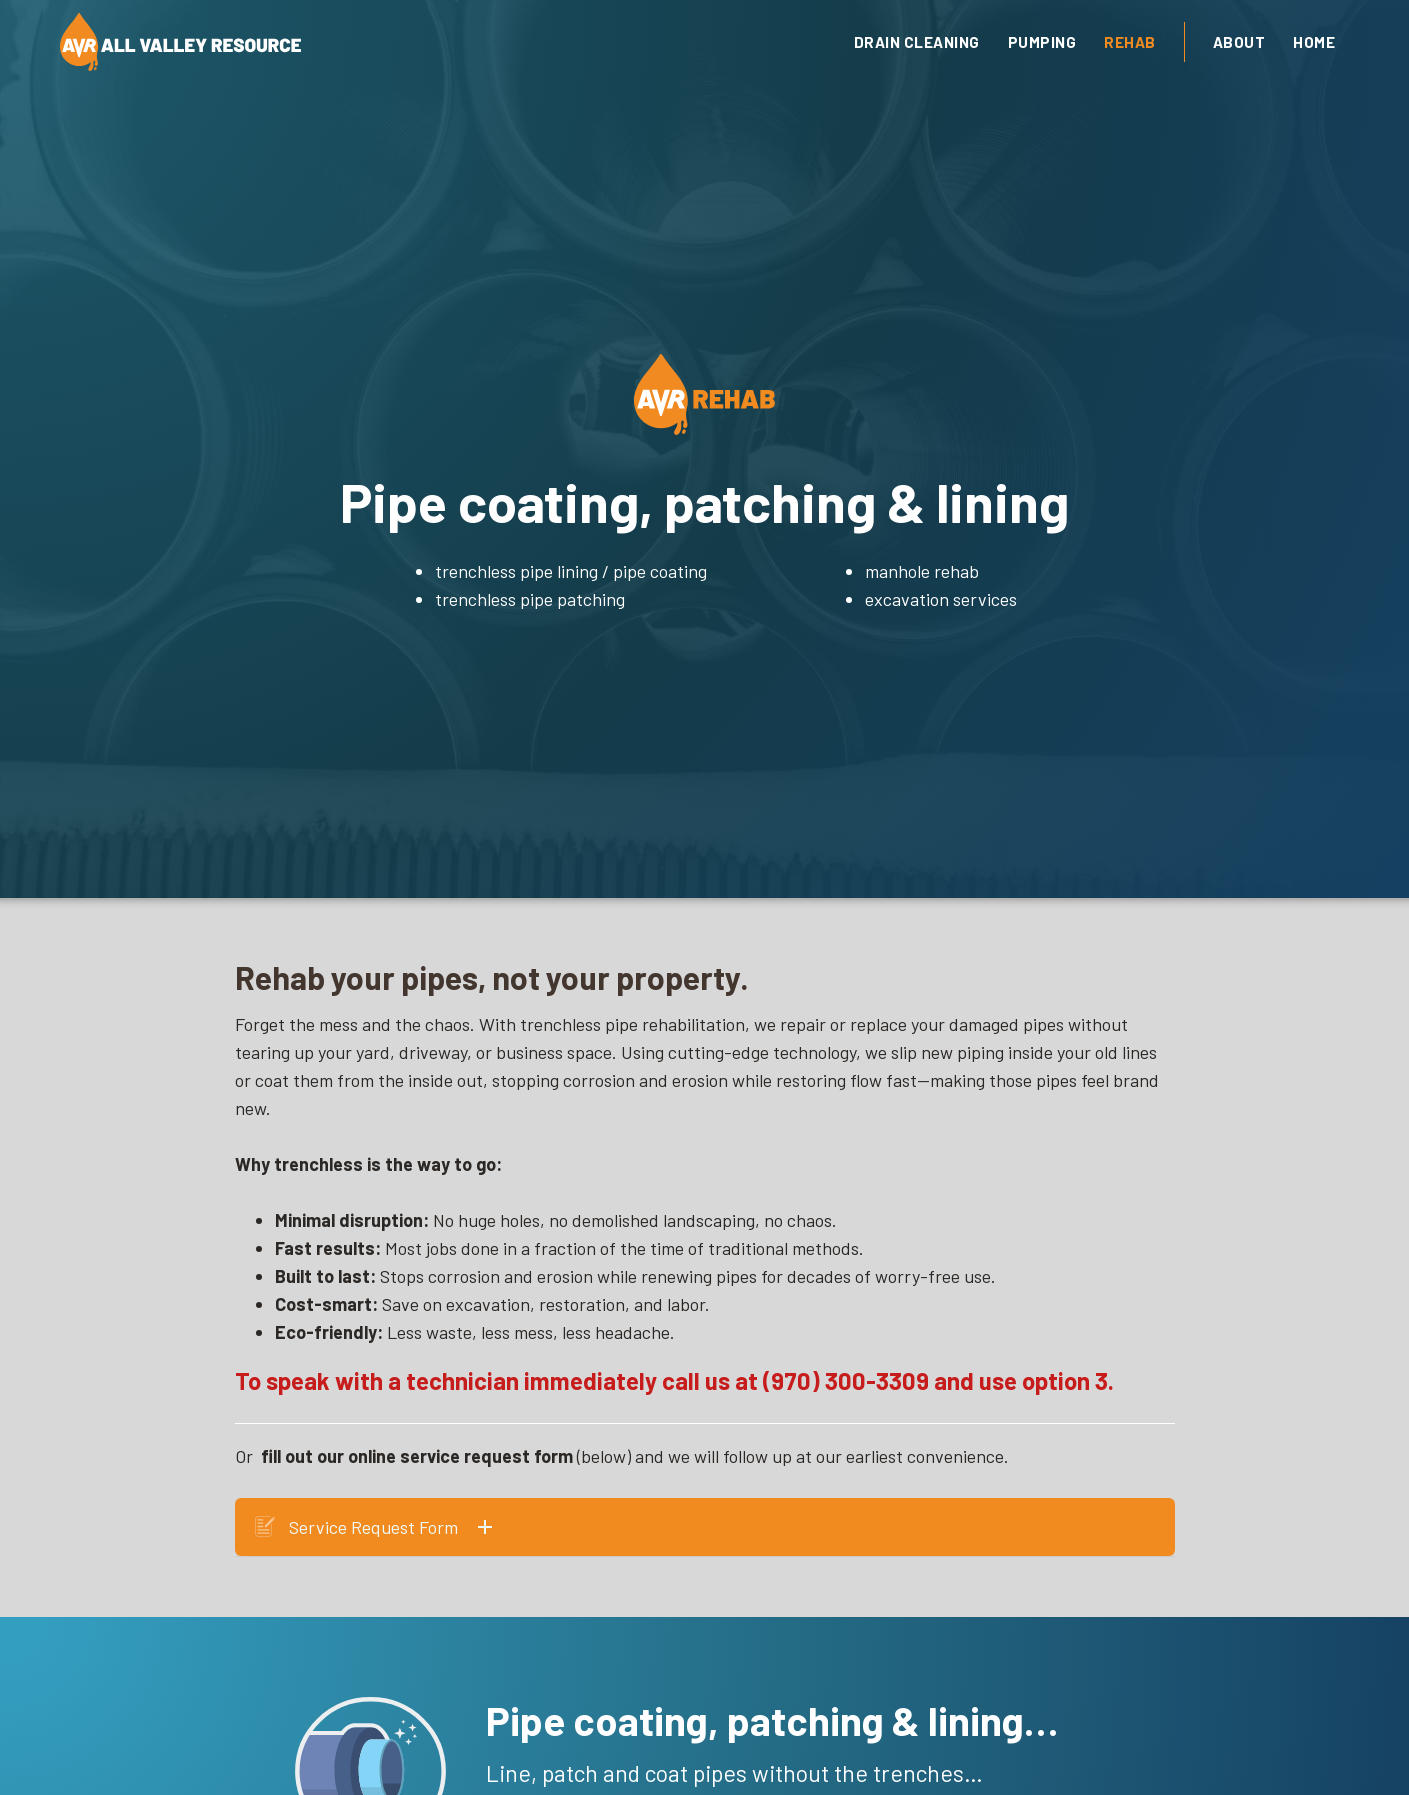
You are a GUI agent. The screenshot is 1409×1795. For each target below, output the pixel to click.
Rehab (1130, 42)
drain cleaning (917, 42)
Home (1314, 42)
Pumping (1042, 42)
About (1239, 42)
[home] (406, 41)
